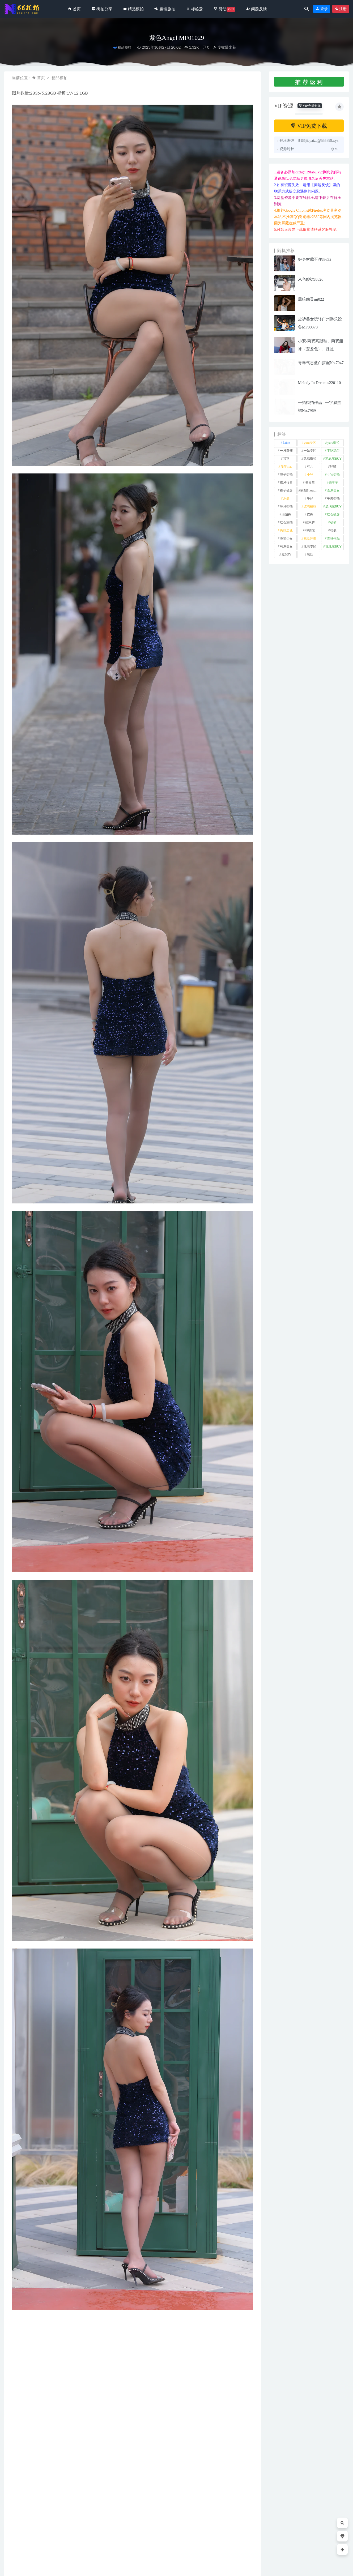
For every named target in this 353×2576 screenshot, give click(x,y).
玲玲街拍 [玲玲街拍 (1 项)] (286, 506)
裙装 (21, 2382)
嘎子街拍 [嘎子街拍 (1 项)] (286, 474)
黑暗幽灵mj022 (311, 299)
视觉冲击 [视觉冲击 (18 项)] (310, 538)
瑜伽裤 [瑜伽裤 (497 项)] (286, 514)
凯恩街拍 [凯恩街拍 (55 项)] (310, 458)
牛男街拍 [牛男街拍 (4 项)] (333, 498)
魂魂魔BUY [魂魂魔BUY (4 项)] (333, 546)
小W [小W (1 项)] (310, 474)
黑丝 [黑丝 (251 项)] (310, 554)
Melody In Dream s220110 (319, 383)
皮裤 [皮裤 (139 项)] (310, 514)
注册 (341, 9)
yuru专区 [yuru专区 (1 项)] (310, 443)
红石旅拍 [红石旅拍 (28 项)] (286, 522)
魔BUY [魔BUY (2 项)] (286, 554)
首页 (41, 77)
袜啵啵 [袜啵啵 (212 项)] (310, 530)
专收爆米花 (224, 47)
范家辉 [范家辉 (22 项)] (310, 522)
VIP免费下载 (309, 126)
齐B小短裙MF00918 (26, 2541)
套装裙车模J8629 (223, 2541)
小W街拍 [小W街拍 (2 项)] (333, 474)
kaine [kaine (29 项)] (286, 443)
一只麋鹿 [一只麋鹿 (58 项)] (286, 450)
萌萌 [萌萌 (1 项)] (333, 522)
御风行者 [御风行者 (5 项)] (286, 482)
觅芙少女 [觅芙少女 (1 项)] (286, 538)
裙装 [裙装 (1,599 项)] (333, 530)
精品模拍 (124, 47)
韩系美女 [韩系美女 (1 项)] (286, 546)
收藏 (20, 2396)
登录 (322, 9)
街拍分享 (21, 2533)
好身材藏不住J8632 (314, 259)
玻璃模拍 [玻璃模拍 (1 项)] (310, 506)
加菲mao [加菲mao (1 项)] (286, 466)
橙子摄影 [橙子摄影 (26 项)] (286, 490)
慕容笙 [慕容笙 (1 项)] (310, 482)
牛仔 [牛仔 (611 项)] (310, 498)
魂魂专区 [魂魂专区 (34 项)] (310, 546)
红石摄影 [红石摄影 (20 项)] (333, 514)
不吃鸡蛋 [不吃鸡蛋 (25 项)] (333, 450)
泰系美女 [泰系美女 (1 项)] (333, 490)
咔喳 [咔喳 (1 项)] (333, 466)
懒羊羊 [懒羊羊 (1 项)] (333, 482)
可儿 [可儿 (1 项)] (310, 466)
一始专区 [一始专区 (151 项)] (310, 450)
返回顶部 (338, 2568)
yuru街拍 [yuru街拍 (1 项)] (333, 443)
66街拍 (47, 2568)
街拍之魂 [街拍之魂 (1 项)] (286, 530)
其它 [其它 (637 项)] (286, 458)
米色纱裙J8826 (311, 279)
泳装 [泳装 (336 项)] (286, 498)
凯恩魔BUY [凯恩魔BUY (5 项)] (333, 458)
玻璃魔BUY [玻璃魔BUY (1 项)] (333, 506)
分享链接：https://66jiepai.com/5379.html (58, 2395)
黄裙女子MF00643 (158, 2541)
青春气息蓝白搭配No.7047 (321, 363)
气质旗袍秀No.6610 (92, 2541)
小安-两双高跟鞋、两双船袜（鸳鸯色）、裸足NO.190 (320, 349)
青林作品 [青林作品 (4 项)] (333, 538)
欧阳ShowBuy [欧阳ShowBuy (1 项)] (309, 490)
